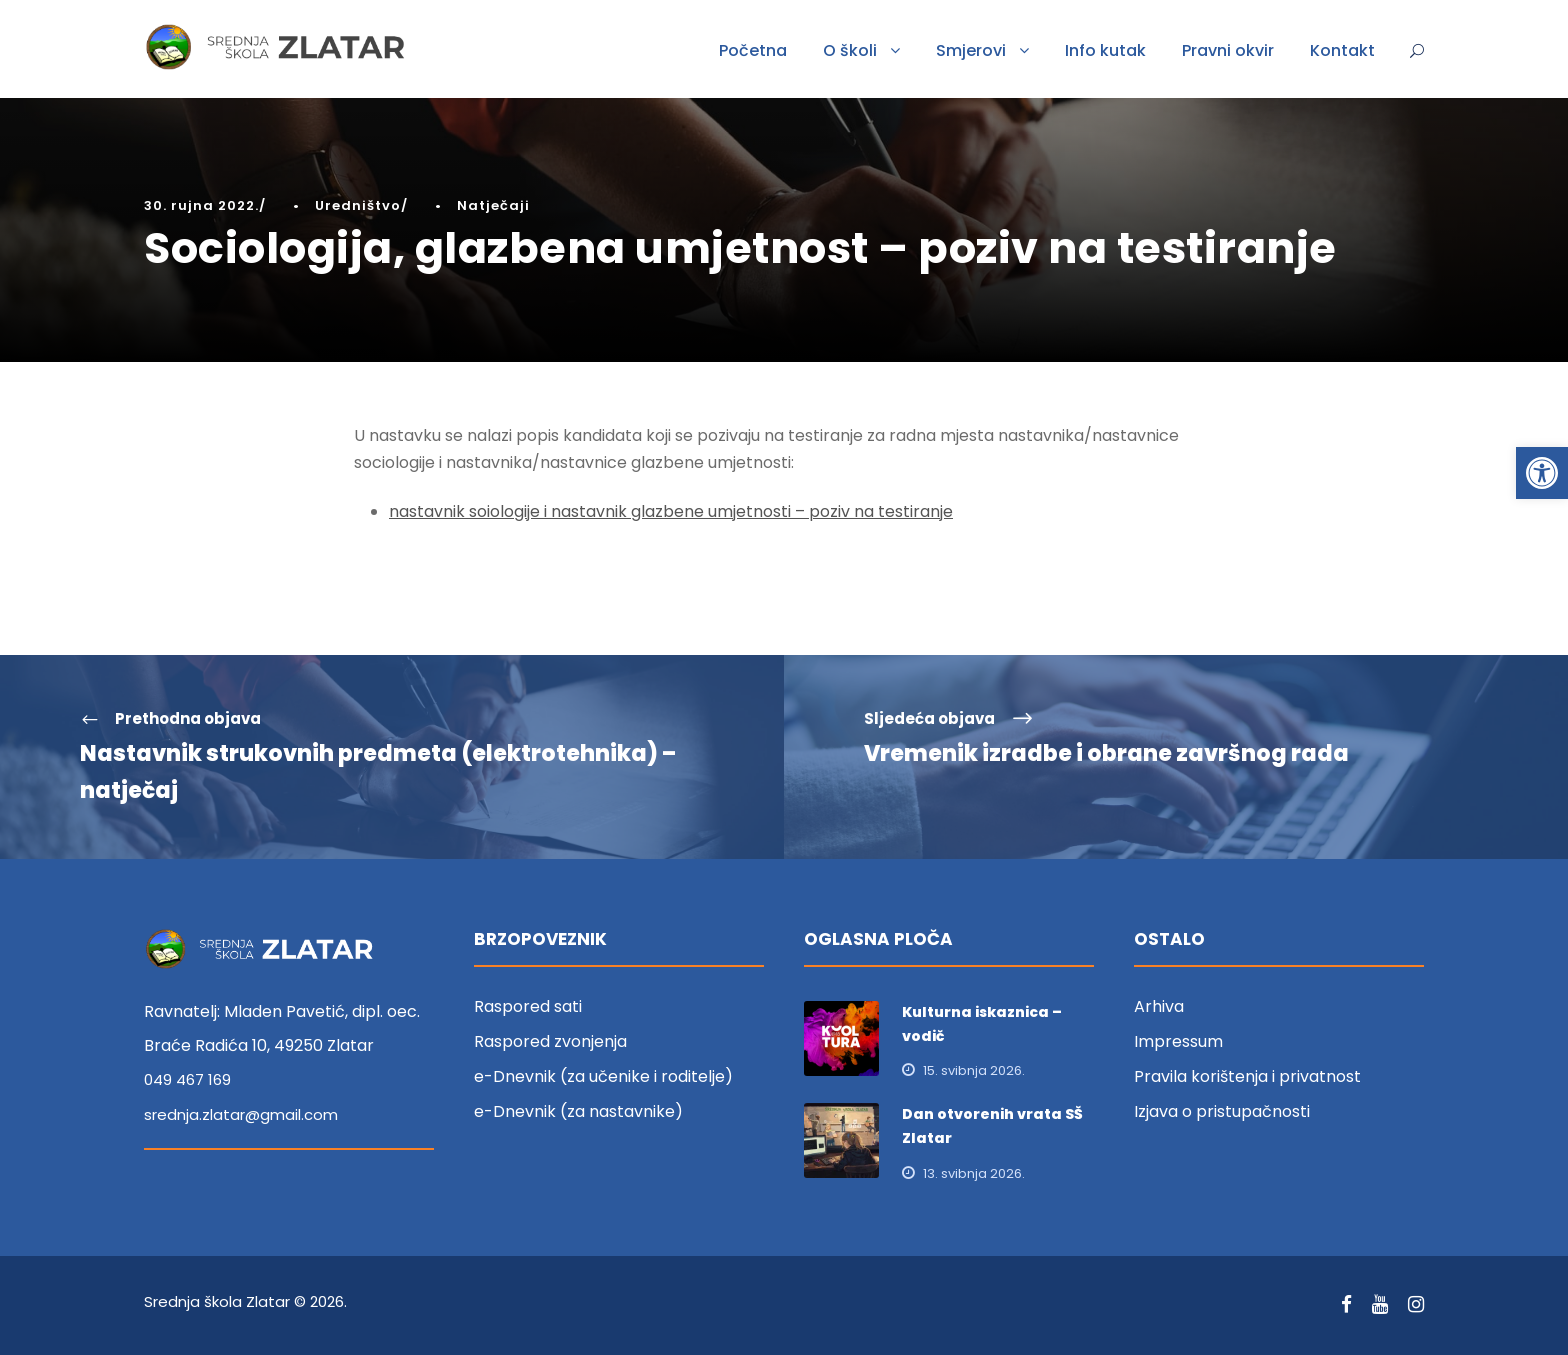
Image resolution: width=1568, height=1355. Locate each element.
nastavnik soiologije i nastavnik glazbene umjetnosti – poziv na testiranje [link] (671, 511)
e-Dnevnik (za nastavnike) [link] (578, 1111)
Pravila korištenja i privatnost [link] (1247, 1076)
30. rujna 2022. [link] (201, 205)
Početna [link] (753, 50)
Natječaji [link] (493, 205)
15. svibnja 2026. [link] (974, 1070)
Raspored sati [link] (528, 1006)
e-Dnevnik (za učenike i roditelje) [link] (603, 1076)
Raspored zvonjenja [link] (550, 1041)
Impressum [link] (1178, 1041)
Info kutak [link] (1105, 50)
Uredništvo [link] (358, 205)
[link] (1542, 473)
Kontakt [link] (1342, 50)
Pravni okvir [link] (1228, 50)
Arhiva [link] (1159, 1006)
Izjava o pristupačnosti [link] (1222, 1111)
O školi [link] (850, 50)
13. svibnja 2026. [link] (974, 1173)
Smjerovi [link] (971, 50)
